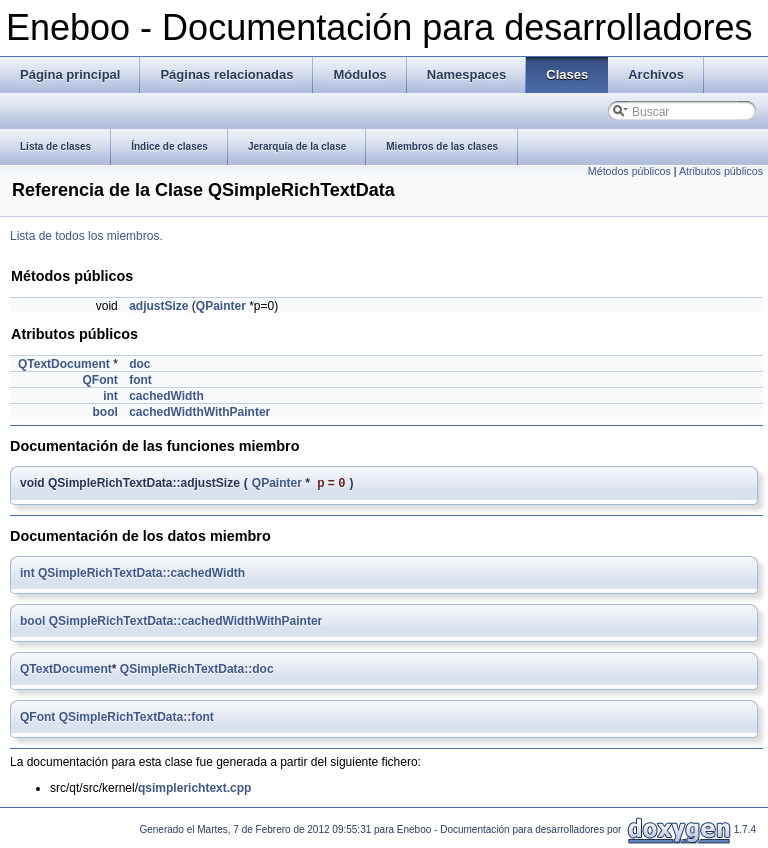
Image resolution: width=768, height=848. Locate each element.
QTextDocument (64, 364)
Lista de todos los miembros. (86, 236)
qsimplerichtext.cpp (194, 790)
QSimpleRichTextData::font (136, 719)
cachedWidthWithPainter (199, 412)
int (110, 396)
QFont (99, 380)
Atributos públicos (721, 171)
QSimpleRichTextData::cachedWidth (141, 575)
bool (104, 412)
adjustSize (158, 306)
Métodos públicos (629, 171)
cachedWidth (166, 396)
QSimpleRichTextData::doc (197, 671)
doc (139, 364)
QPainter (221, 306)
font (140, 380)
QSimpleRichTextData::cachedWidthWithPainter (186, 623)
